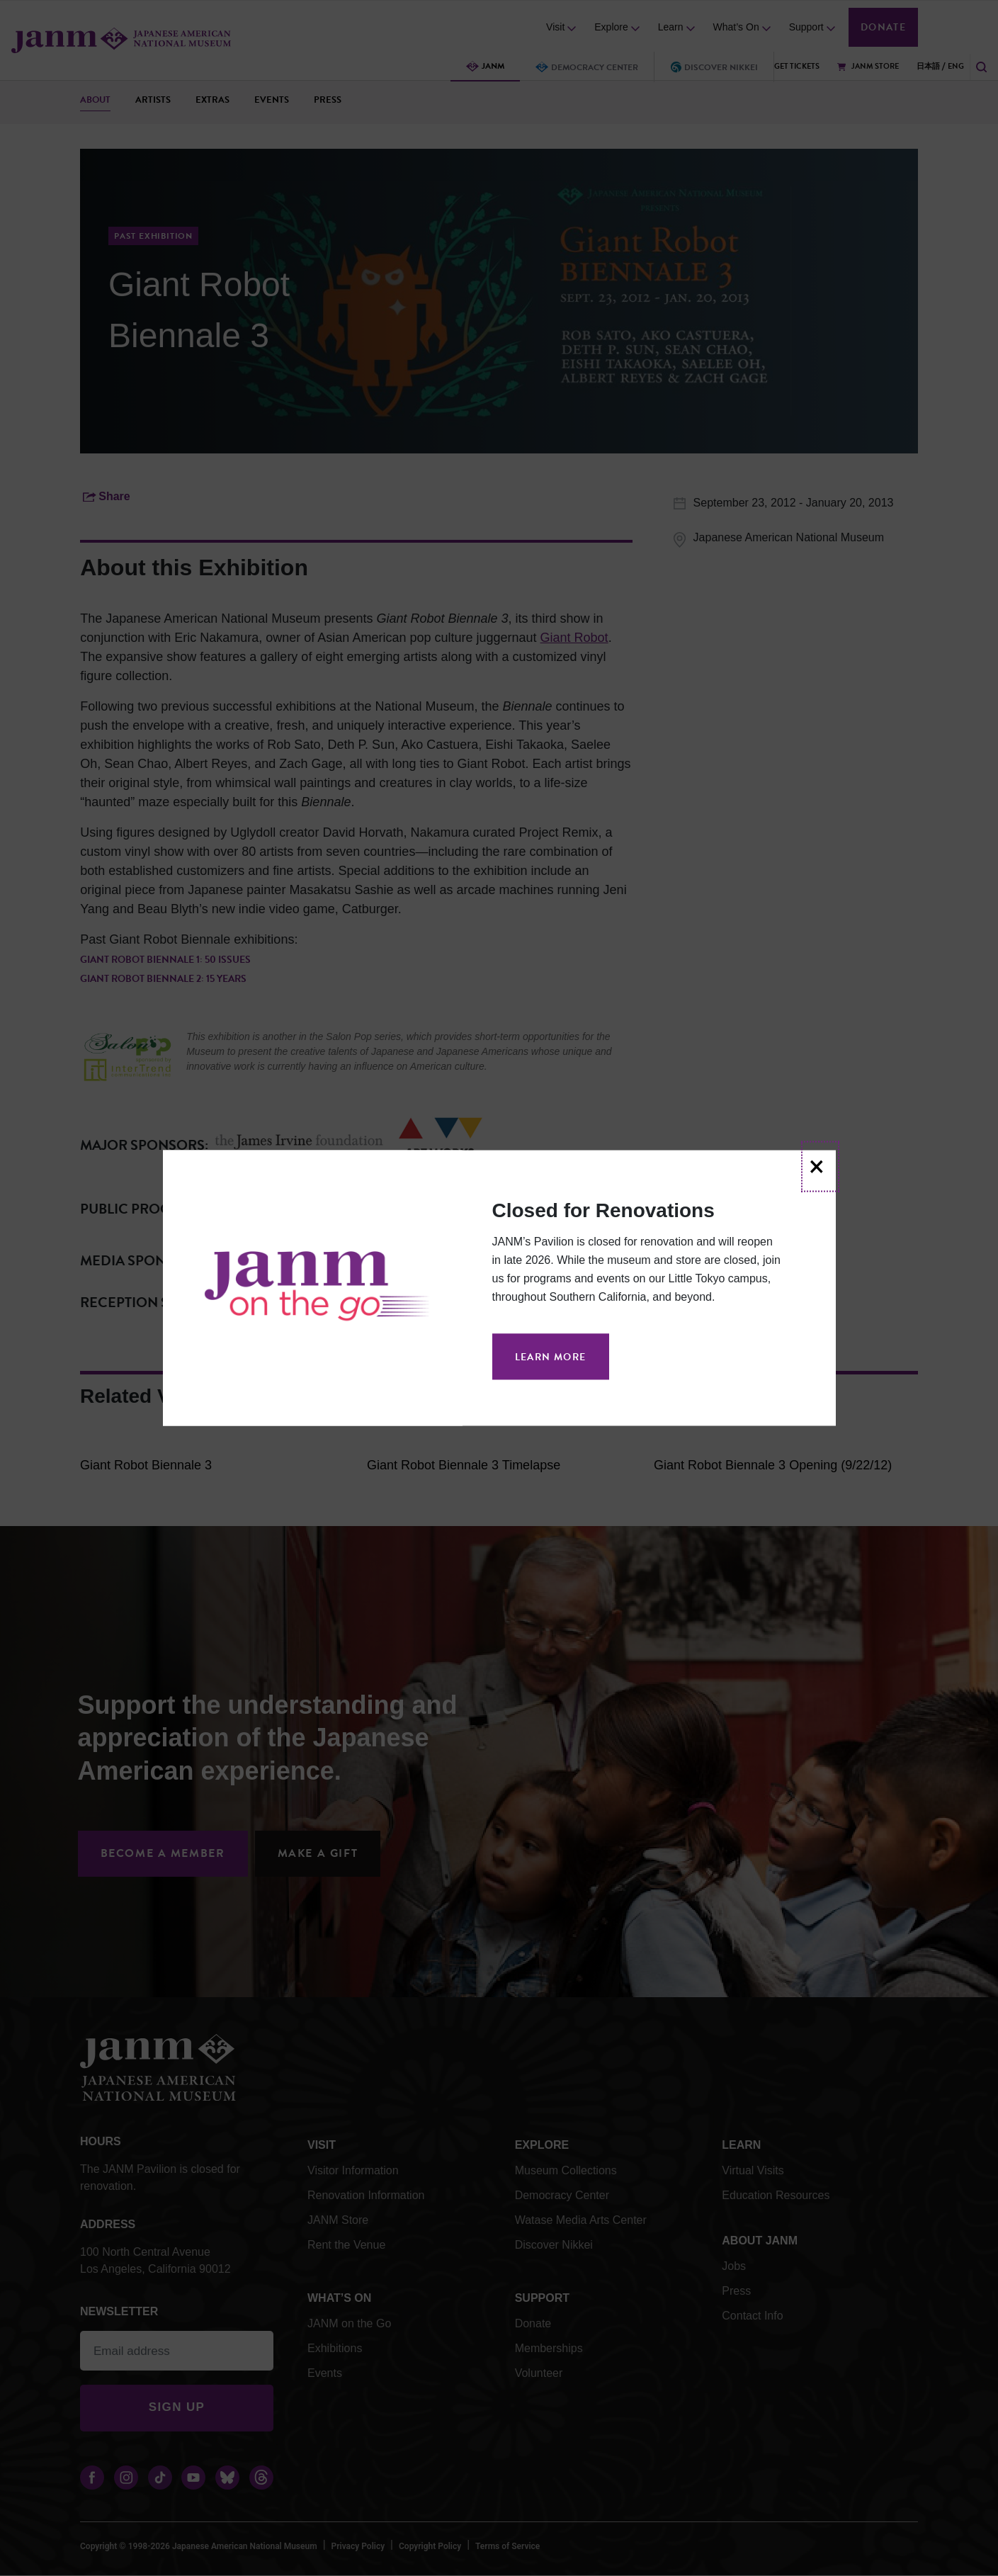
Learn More (550, 1357)
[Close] (820, 1167)
